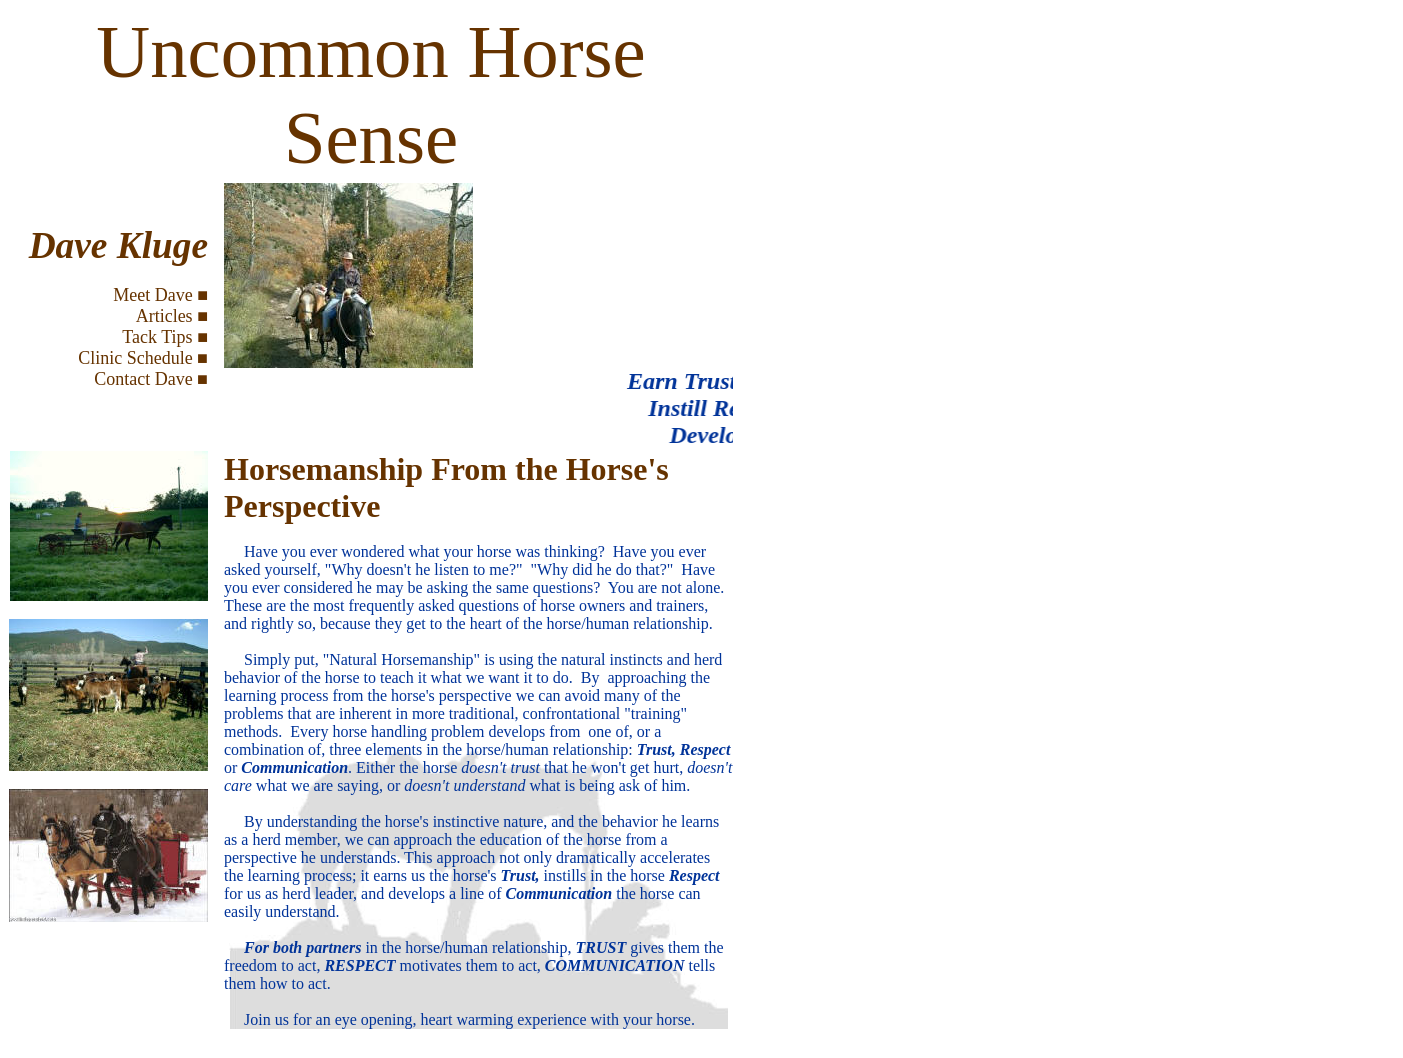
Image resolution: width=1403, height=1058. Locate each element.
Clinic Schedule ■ (143, 358)
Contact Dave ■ (151, 379)
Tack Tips (157, 337)
